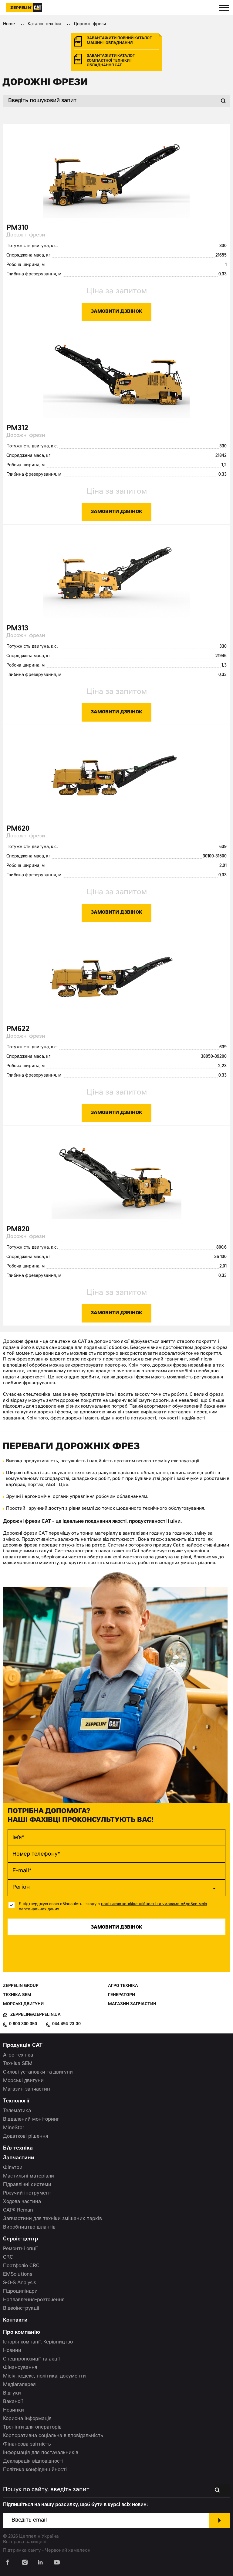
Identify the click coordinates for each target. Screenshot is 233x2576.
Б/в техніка (18, 2148)
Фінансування (20, 2367)
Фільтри (12, 2167)
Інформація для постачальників (40, 2452)
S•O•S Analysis (19, 2283)
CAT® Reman (18, 2210)
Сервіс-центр (20, 2239)
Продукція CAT (22, 2045)
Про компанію (21, 2332)
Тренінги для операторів (32, 2427)
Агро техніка (123, 1986)
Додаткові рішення (25, 2136)
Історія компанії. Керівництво (38, 2342)
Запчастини (18, 2158)
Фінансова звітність (27, 2444)
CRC (8, 2257)
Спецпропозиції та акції (31, 2359)
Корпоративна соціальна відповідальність (53, 2435)
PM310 (17, 228)
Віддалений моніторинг (31, 2119)
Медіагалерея (19, 2384)
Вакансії (13, 2401)
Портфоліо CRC (21, 2266)
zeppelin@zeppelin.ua (35, 2015)
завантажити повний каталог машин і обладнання (119, 40)
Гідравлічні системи (27, 2184)
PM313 (17, 628)
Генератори (121, 1995)
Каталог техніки (44, 24)
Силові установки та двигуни (38, 2072)
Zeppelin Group (21, 1986)
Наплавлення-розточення (34, 2300)
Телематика (17, 2111)
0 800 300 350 (23, 2024)
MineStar (14, 2128)
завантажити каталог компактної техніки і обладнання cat (111, 60)
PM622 (17, 1029)
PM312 (17, 428)
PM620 (17, 829)
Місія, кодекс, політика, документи (44, 2376)
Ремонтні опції (20, 2249)
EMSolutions (17, 2274)
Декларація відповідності (33, 2461)
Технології (16, 2101)
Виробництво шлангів (29, 2227)
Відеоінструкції (21, 2308)
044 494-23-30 (66, 2024)
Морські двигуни (23, 2004)
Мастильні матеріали (28, 2176)
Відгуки (12, 2393)
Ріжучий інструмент (27, 2193)
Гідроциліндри (20, 2291)
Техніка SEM (17, 1995)
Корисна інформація (27, 2418)
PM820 (17, 1229)
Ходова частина (22, 2201)
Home (9, 24)
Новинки (13, 2410)
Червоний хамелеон (67, 2550)
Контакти (15, 2320)
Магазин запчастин (132, 2004)
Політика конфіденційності (35, 2469)
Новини (12, 2350)
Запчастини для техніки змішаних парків (52, 2218)
